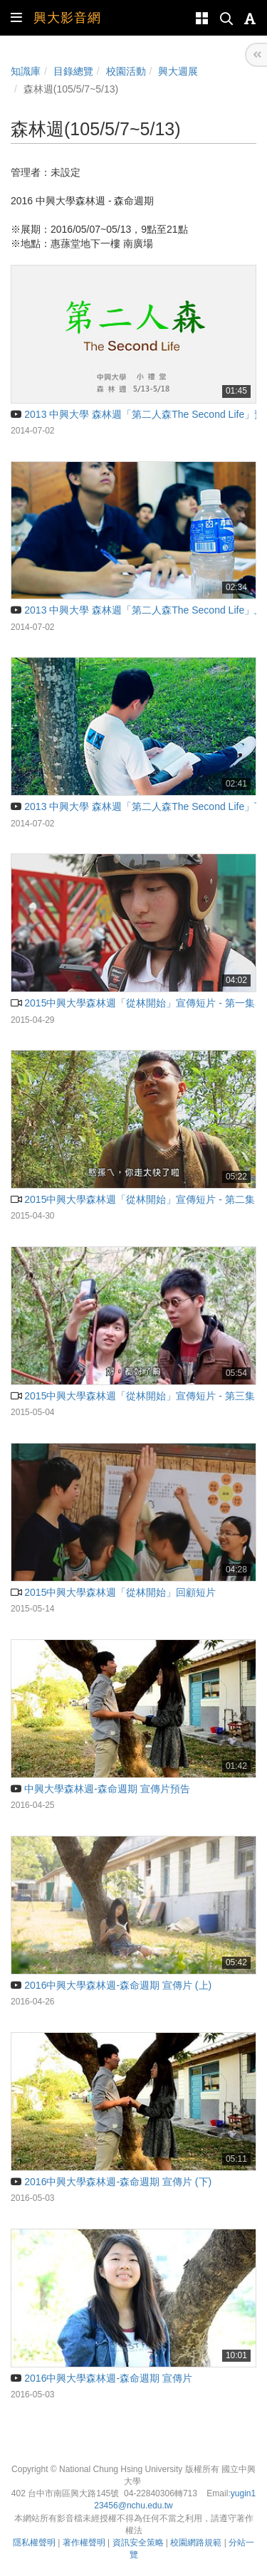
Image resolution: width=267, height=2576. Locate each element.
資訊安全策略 (138, 2543)
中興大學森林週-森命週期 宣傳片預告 (100, 1788)
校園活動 (126, 71)
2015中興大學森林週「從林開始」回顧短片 (113, 1592)
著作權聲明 (84, 2543)
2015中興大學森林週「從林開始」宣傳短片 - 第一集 (133, 1003)
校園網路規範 (195, 2543)
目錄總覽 (73, 71)
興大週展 (178, 71)
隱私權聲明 (34, 2543)
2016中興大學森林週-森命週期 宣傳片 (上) (111, 1985)
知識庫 (26, 71)
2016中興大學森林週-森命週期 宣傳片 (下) (111, 2181)
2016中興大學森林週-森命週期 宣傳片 (101, 2378)
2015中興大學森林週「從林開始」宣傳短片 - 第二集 (133, 1199)
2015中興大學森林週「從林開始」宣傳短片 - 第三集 (133, 1396)
